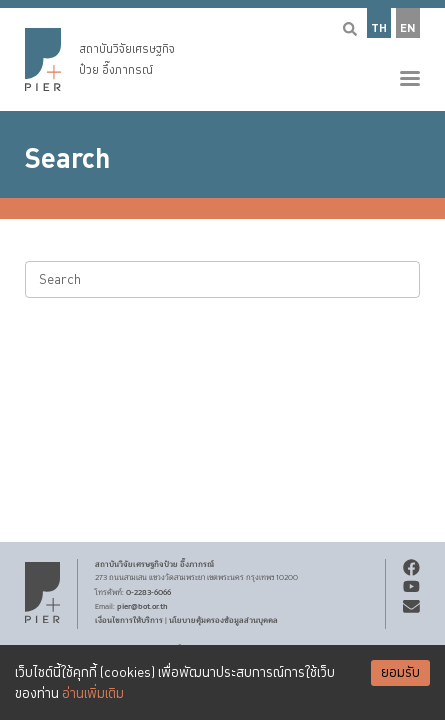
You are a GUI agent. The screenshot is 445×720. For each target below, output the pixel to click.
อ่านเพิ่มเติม (93, 694)
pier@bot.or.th (142, 606)
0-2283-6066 (148, 592)
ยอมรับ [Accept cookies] (400, 673)
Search (67, 159)
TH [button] (379, 28)
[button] (222, 55)
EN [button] (408, 28)
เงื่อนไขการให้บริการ (129, 620)
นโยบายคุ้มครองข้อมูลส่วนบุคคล (223, 620)
